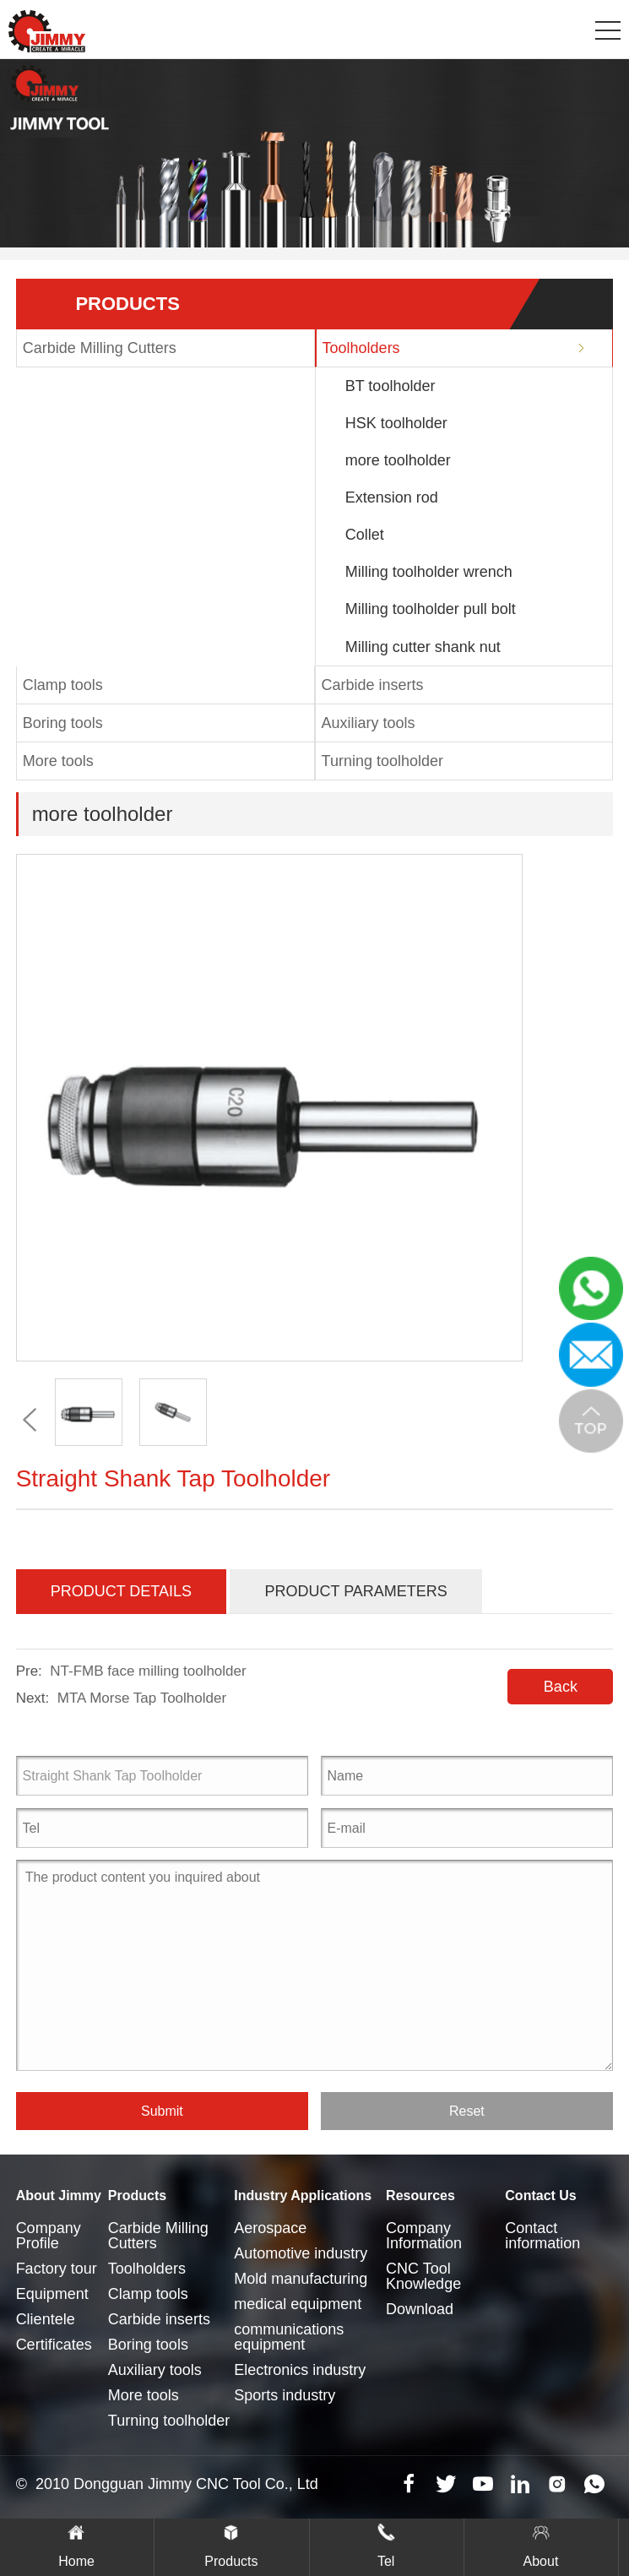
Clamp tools (63, 685)
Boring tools (63, 723)
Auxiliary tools (368, 723)
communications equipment (289, 2337)
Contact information (542, 2235)
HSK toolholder (396, 423)
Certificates (54, 2344)
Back (560, 1686)
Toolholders (361, 348)
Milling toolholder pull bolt (430, 609)
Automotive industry (300, 2253)
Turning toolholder (382, 761)
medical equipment (297, 2304)
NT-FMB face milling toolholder (148, 1671)
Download (419, 2309)
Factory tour (56, 2268)
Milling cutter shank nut (423, 647)
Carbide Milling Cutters (99, 348)
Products (137, 2195)
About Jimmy (58, 2195)
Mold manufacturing (300, 2278)
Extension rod (391, 497)
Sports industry (284, 2395)
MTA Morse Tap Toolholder (141, 1698)
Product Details (121, 1591)
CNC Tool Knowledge (423, 2276)
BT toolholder (390, 386)
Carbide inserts (373, 685)
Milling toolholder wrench (428, 571)
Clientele (45, 2319)
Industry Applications (302, 2195)
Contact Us (540, 2195)
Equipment (52, 2294)
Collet (364, 534)
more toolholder (398, 460)
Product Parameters (355, 1591)
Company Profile (48, 2235)
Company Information (424, 2235)
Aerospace (270, 2228)
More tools (58, 761)
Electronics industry (300, 2370)
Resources (420, 2195)
